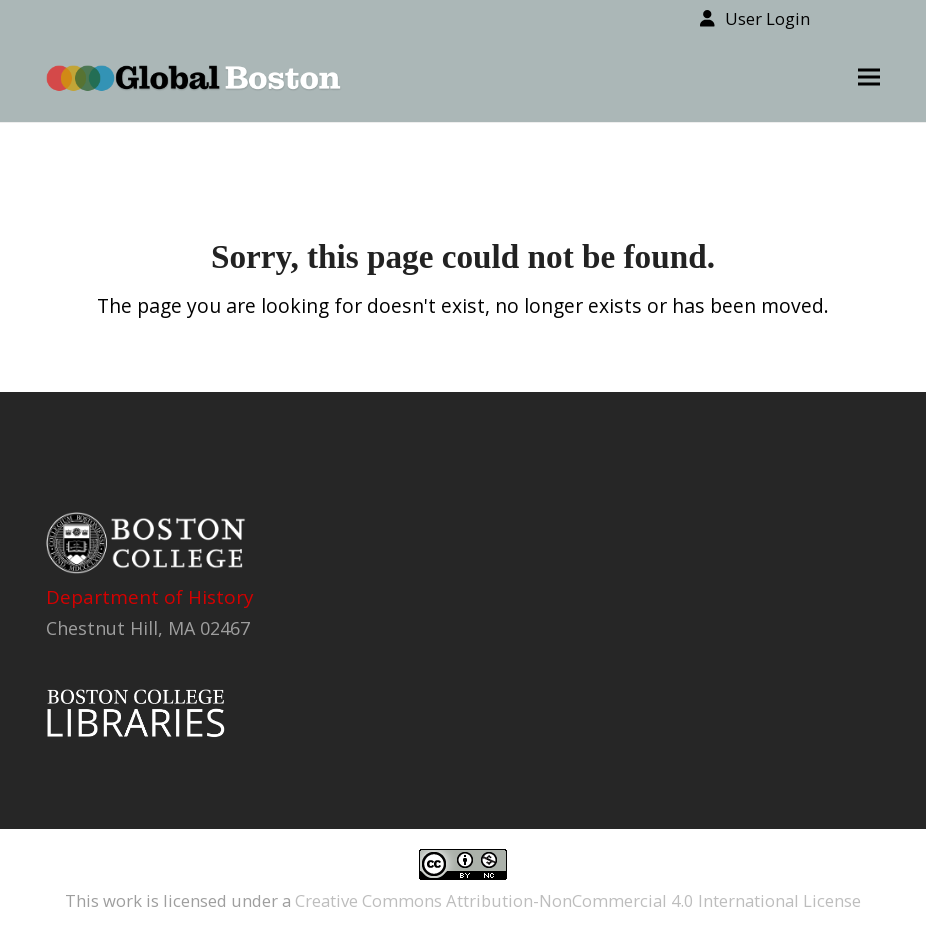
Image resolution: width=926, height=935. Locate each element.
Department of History (150, 597)
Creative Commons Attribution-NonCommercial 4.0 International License (578, 900)
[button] (869, 77)
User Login (767, 18)
